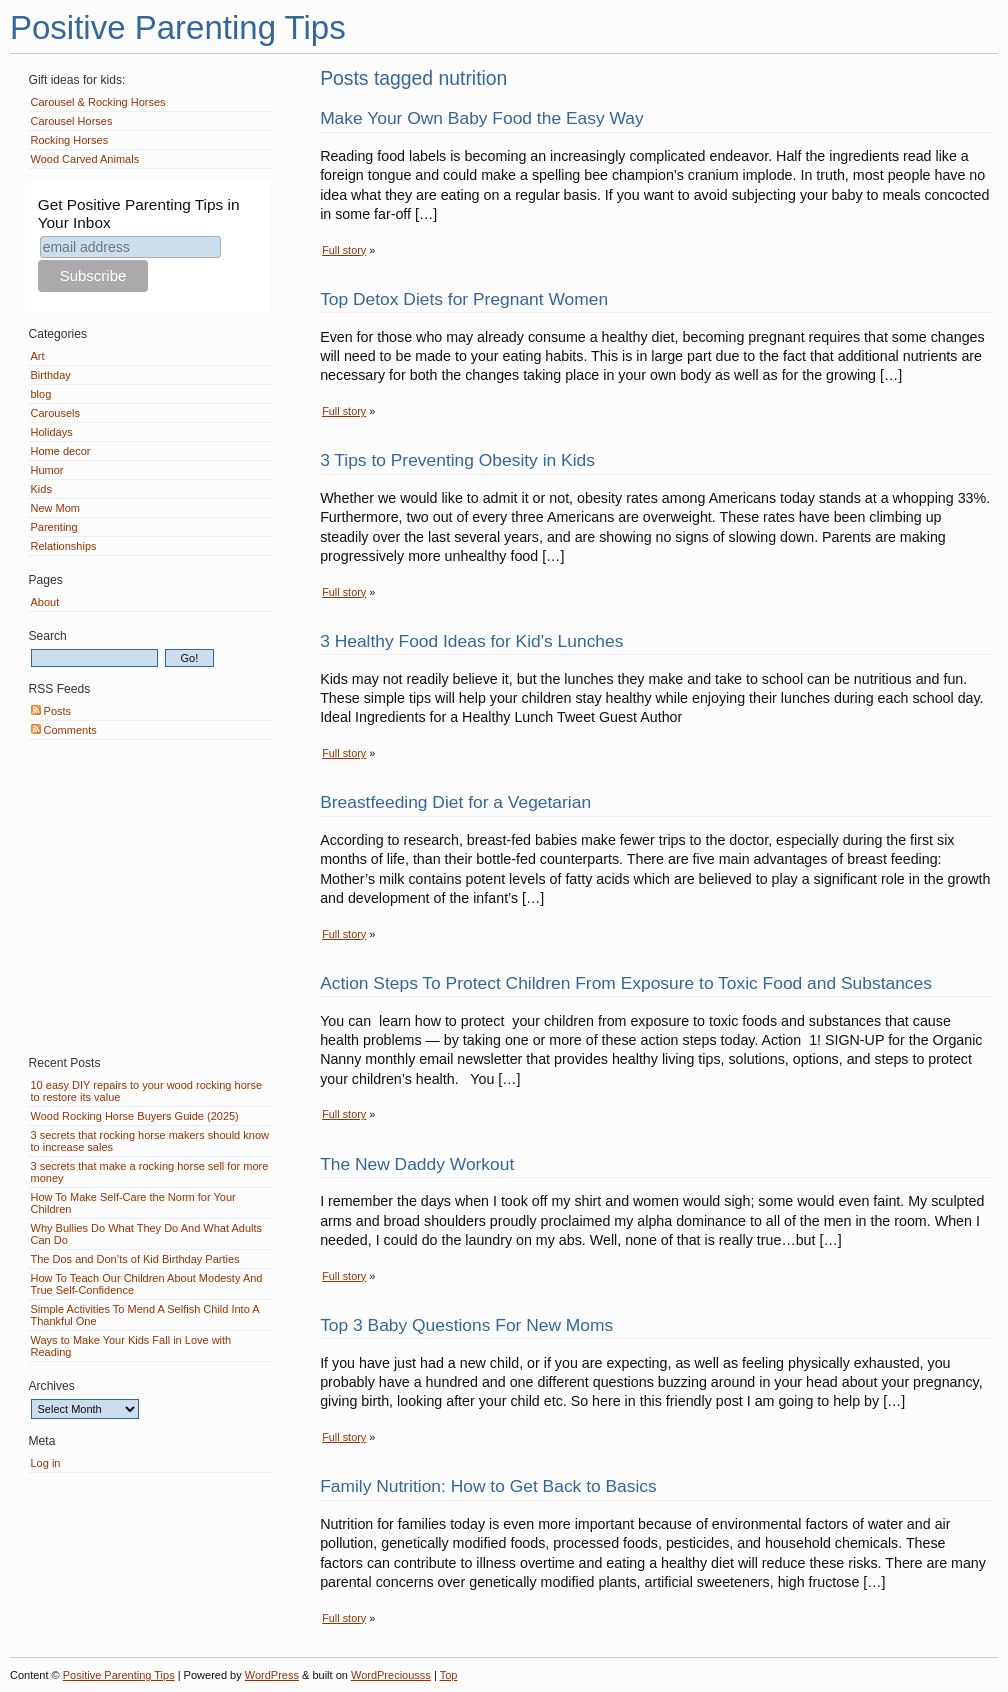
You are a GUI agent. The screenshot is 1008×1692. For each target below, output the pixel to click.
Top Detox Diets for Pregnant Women (464, 299)
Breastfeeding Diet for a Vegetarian (455, 802)
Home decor (61, 451)
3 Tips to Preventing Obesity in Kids (457, 460)
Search (48, 636)
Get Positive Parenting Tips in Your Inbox (139, 213)
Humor (47, 470)
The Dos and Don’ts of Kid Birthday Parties (135, 1259)
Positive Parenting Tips (178, 27)
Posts (51, 711)
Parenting (54, 527)
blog (41, 394)
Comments (64, 730)
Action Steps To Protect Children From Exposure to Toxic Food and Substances (626, 983)
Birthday (51, 375)
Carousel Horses (72, 121)
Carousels (56, 413)
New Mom (56, 508)
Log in (46, 1463)
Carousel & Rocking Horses (98, 102)
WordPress (272, 1675)
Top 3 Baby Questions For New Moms (466, 1325)
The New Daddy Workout (417, 1164)
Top (449, 1675)
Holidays (52, 432)
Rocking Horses (70, 140)
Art (38, 356)
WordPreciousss (391, 1675)
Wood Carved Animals (85, 159)
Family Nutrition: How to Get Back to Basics (488, 1486)
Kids (41, 489)
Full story (344, 250)
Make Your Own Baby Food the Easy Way (481, 118)
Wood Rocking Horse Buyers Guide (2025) (135, 1116)
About (45, 602)
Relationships (64, 546)
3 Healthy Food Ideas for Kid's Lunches (471, 641)
